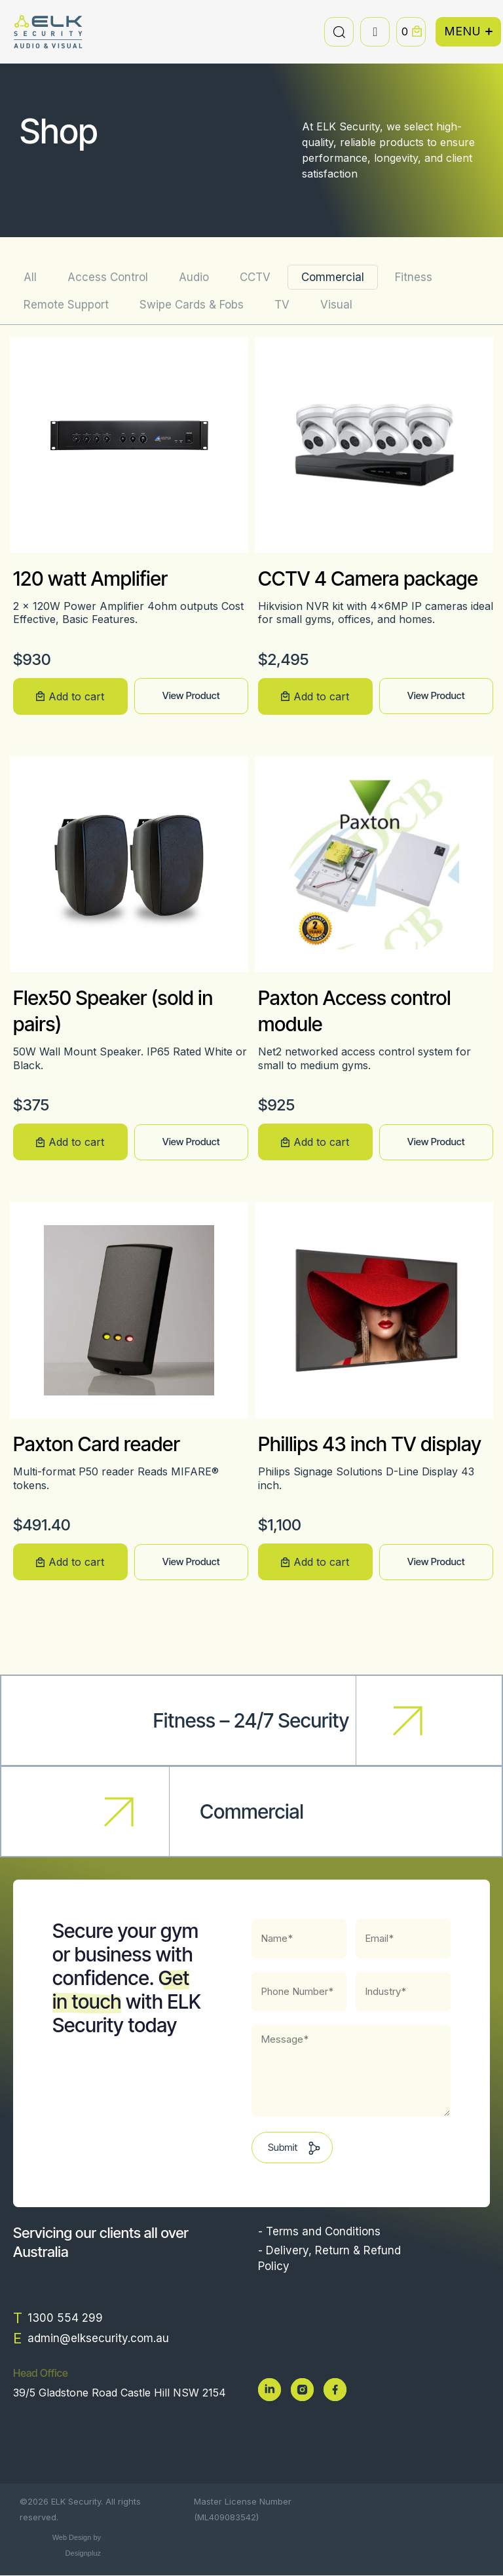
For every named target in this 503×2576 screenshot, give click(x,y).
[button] (339, 32)
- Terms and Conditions (319, 2231)
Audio (194, 277)
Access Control (107, 277)
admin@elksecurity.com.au (98, 2338)
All (30, 277)
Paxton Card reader (96, 1444)
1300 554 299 (65, 2317)
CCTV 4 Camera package (368, 578)
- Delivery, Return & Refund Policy (329, 2258)
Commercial (332, 277)
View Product (191, 695)
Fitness (413, 277)
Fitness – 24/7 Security (251, 1720)
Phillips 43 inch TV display (369, 1444)
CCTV (255, 277)
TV (281, 304)
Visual (336, 304)
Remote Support (66, 304)
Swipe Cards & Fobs (192, 304)
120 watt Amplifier (90, 578)
